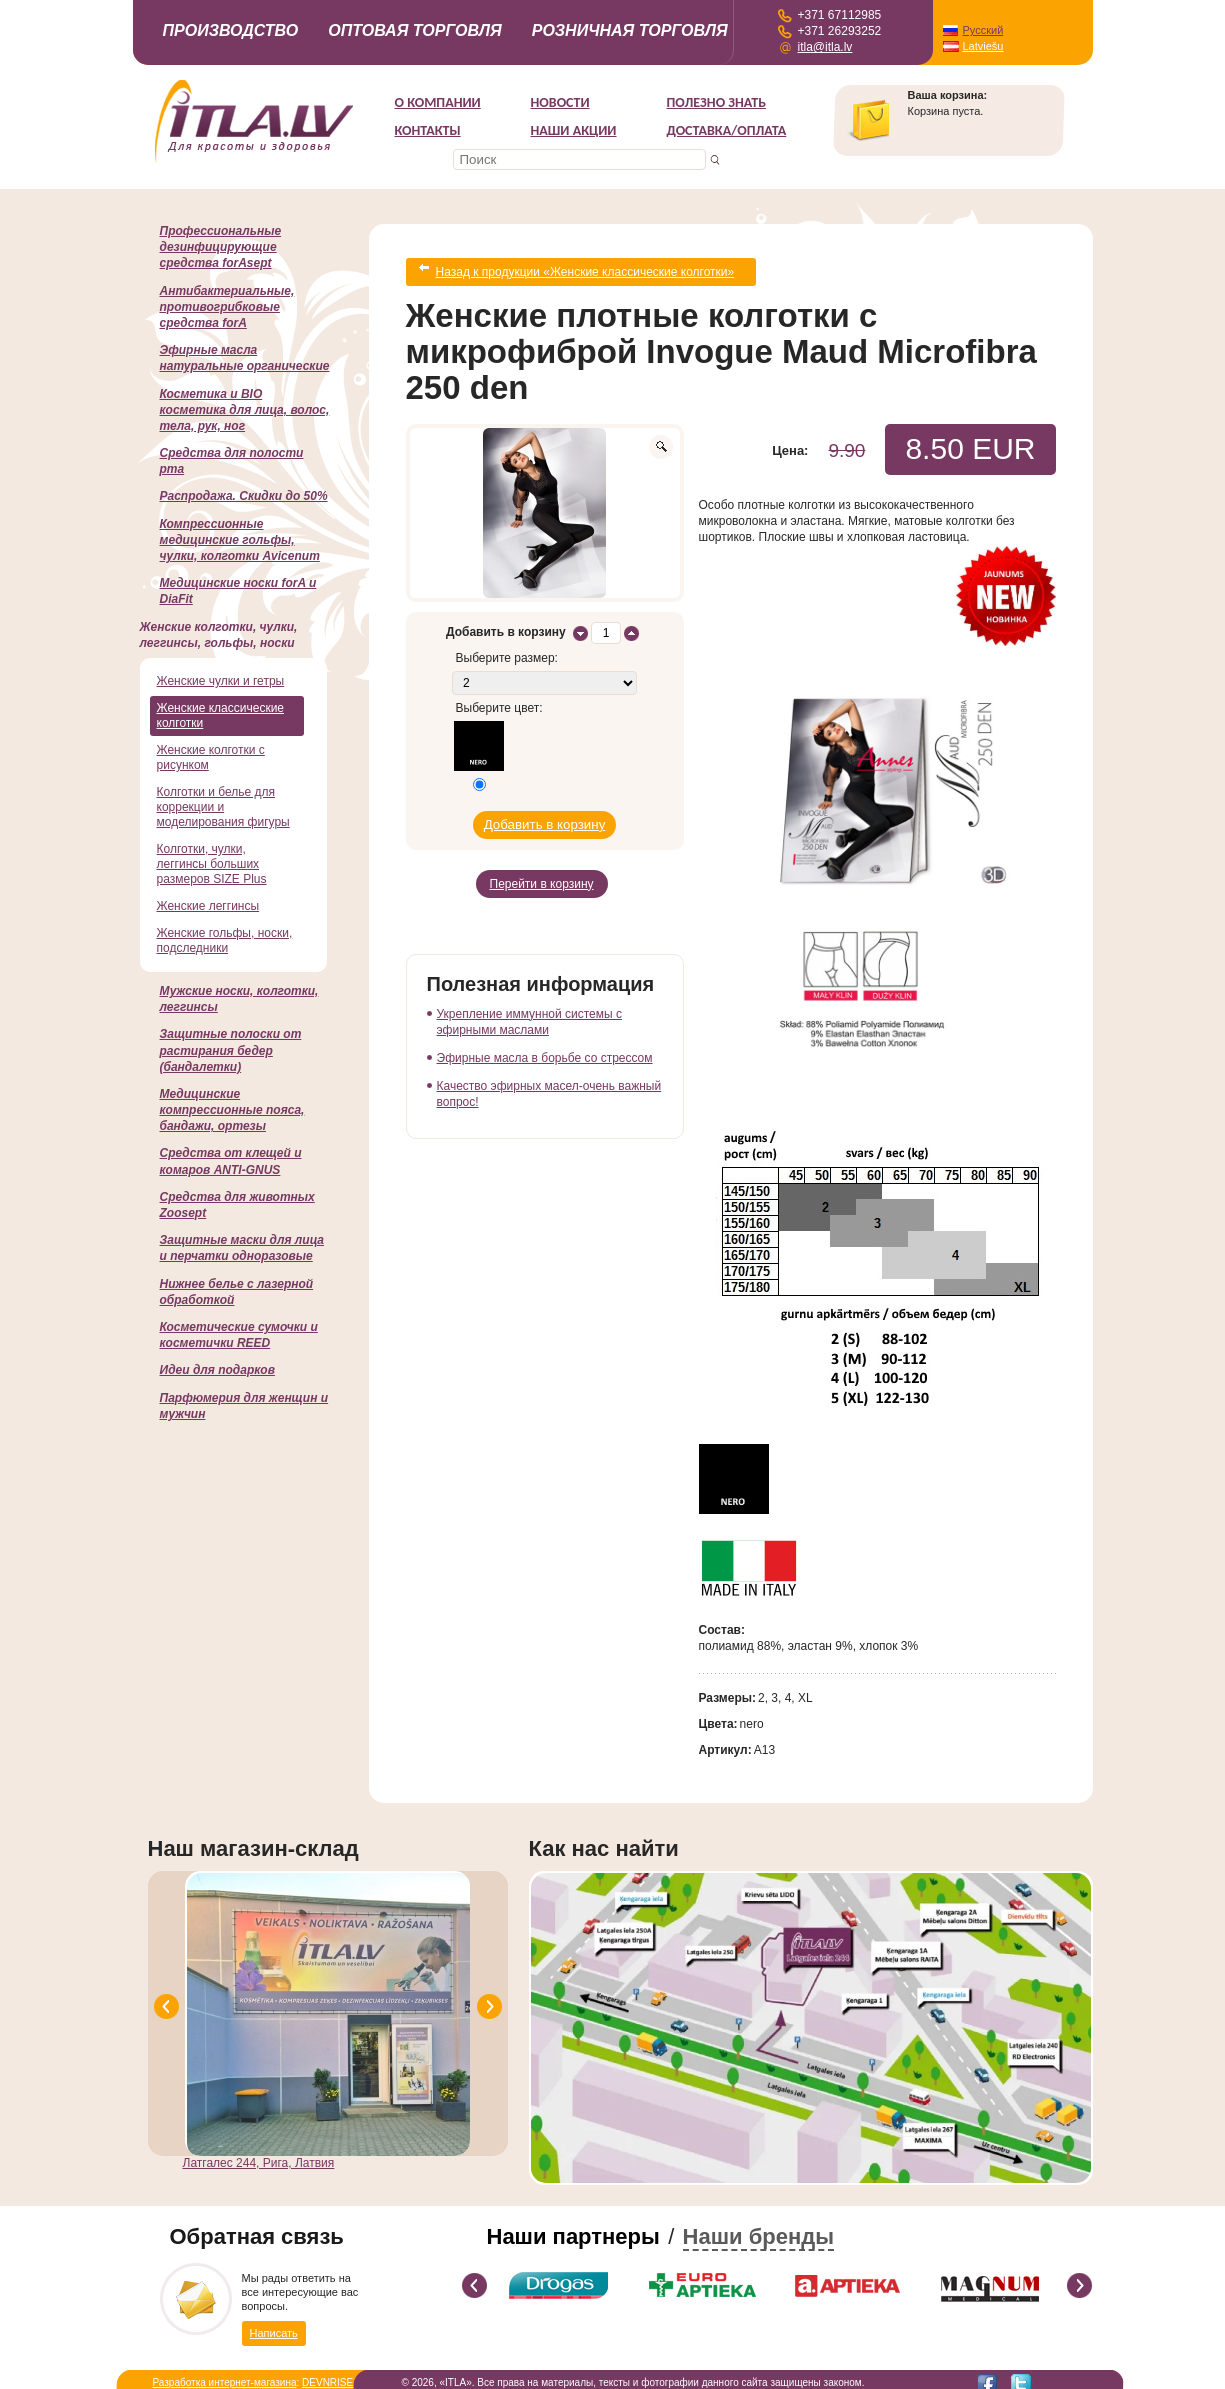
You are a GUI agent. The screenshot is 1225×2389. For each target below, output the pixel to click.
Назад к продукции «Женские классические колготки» (585, 268)
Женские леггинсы (208, 906)
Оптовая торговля (415, 30)
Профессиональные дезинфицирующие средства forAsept (221, 247)
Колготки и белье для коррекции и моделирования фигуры (223, 807)
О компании (438, 102)
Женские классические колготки (221, 715)
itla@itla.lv (825, 47)
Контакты (428, 130)
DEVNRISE (327, 2374)
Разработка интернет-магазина (225, 2374)
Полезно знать (717, 102)
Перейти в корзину (542, 864)
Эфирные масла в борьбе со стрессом (545, 1034)
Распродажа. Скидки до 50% (244, 496)
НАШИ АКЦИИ (574, 130)
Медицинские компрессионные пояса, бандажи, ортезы (232, 1110)
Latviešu (983, 46)
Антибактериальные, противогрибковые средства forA (227, 307)
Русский (983, 30)
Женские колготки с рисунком (211, 757)
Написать (274, 2323)
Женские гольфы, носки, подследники (225, 940)
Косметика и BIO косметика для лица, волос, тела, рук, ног (245, 410)
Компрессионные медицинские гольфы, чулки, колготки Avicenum (240, 540)
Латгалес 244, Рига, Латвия (259, 2155)
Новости (560, 102)
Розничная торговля (630, 30)
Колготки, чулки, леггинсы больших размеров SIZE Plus (212, 864)
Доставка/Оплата (727, 130)
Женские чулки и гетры (221, 681)
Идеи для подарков (217, 1370)
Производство (231, 30)
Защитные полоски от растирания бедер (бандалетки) (231, 1050)
